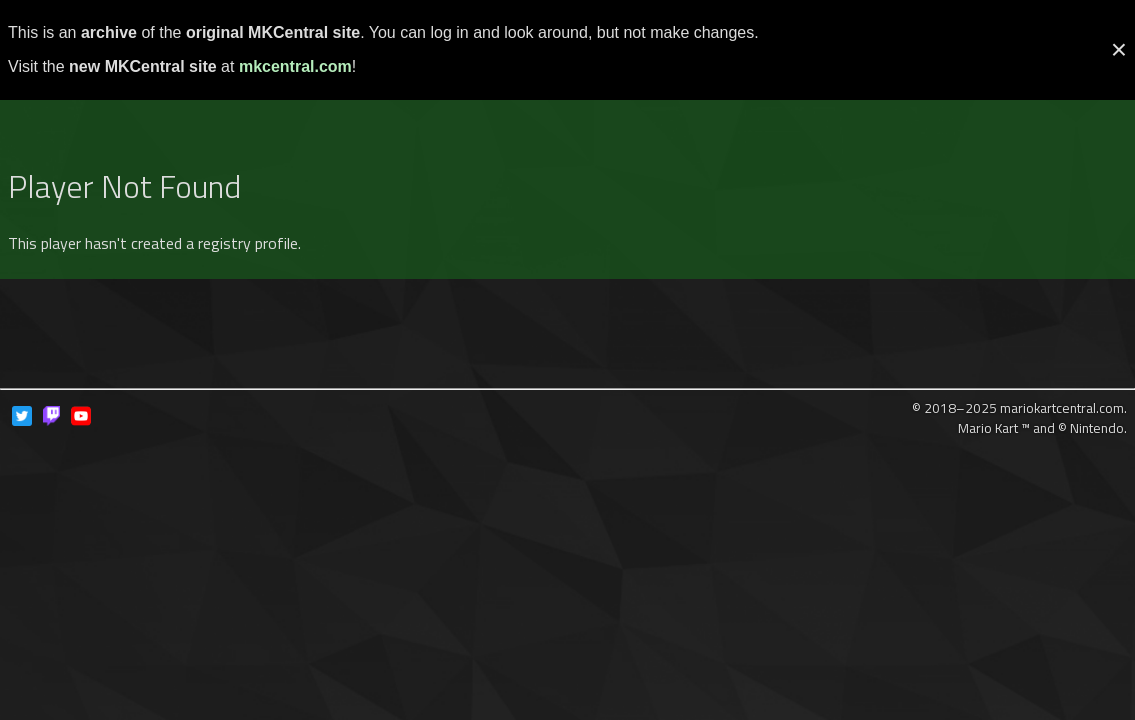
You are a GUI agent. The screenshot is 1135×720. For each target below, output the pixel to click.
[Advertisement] (568, 103)
